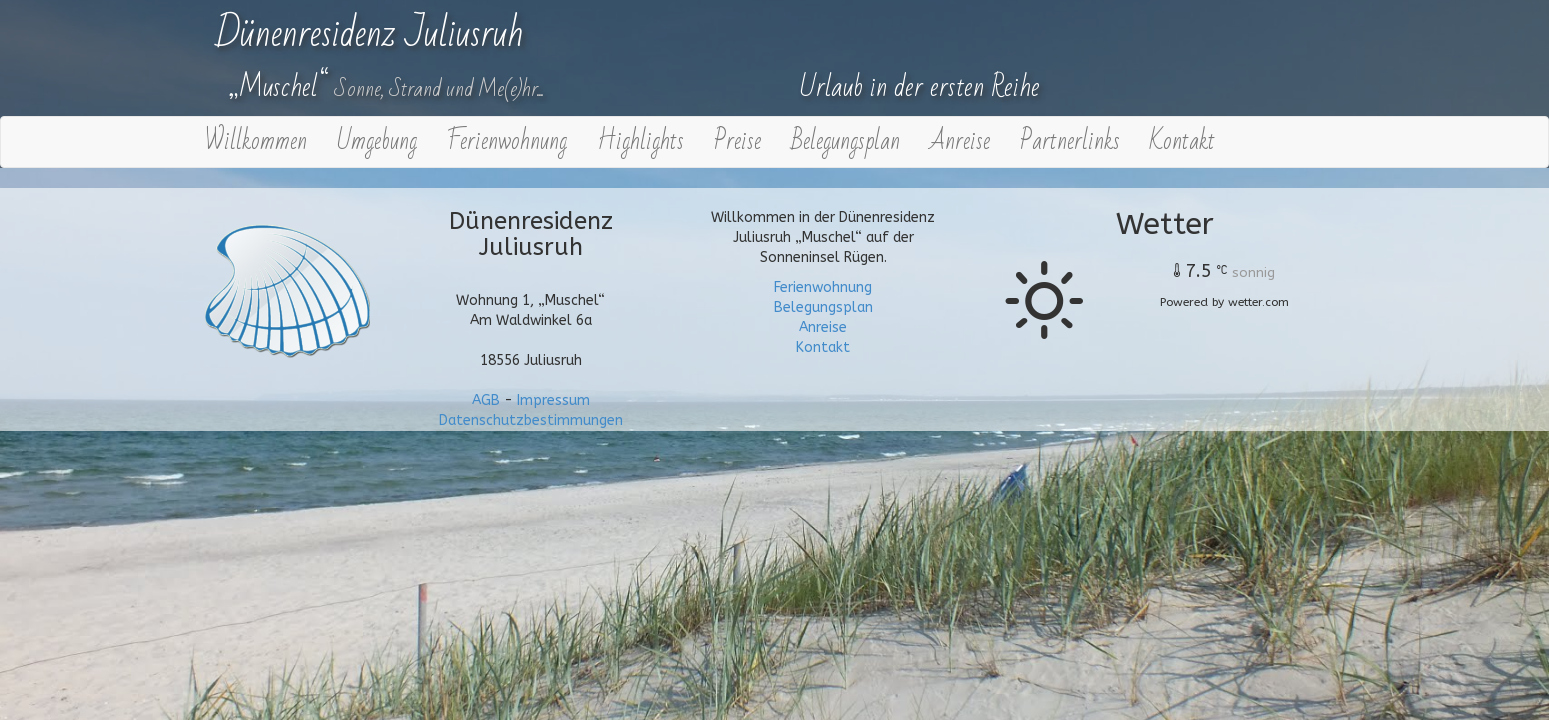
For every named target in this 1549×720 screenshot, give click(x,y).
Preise (737, 141)
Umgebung (377, 141)
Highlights (640, 141)
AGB (486, 400)
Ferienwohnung (507, 141)
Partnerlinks (1070, 141)
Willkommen (256, 141)
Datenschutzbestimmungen (531, 420)
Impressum (553, 400)
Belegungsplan (845, 141)
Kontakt (1182, 141)
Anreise (960, 141)
